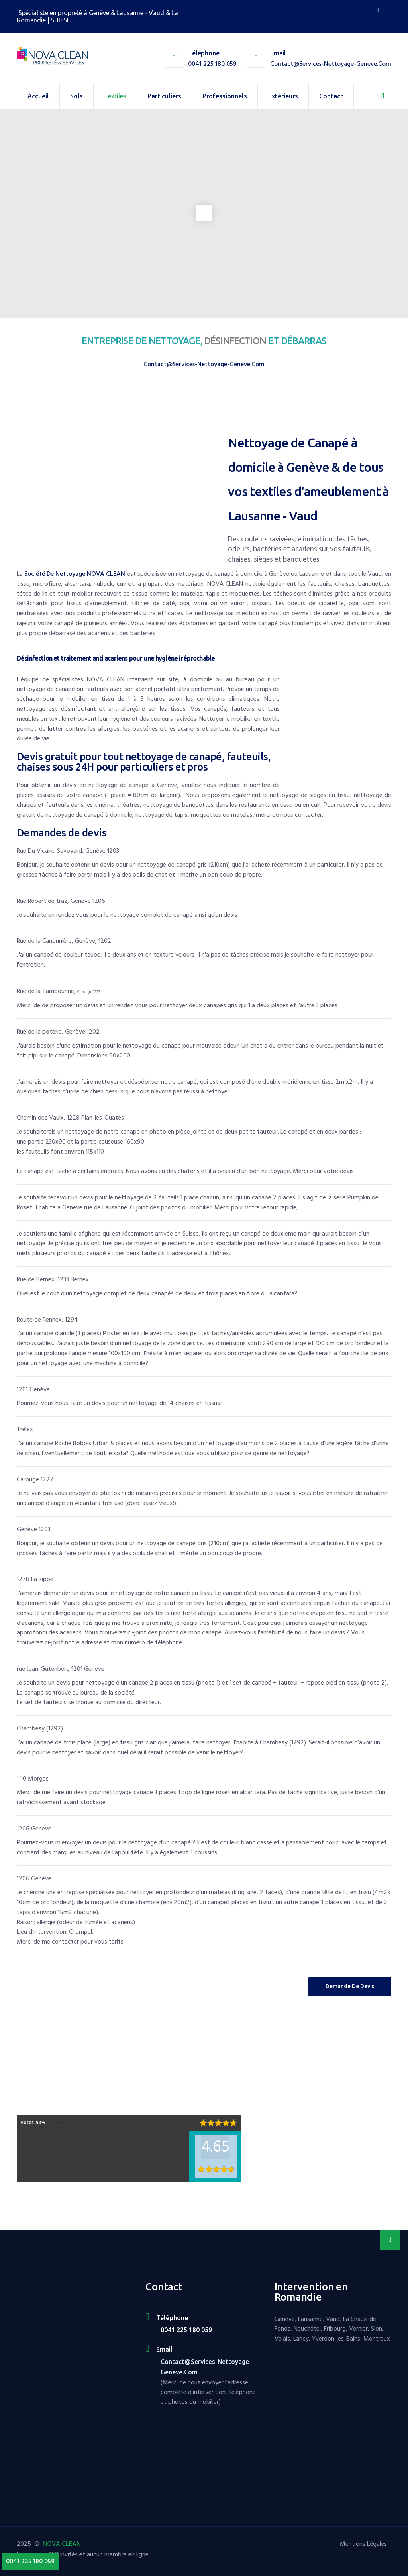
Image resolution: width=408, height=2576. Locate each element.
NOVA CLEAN (62, 2544)
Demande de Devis (350, 1986)
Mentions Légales (362, 2544)
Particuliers (164, 96)
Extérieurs (283, 96)
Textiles (115, 96)
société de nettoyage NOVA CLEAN (74, 574)
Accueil (38, 96)
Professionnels (224, 96)
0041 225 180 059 (212, 64)
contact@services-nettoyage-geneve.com (330, 64)
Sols (76, 96)
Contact (331, 96)
